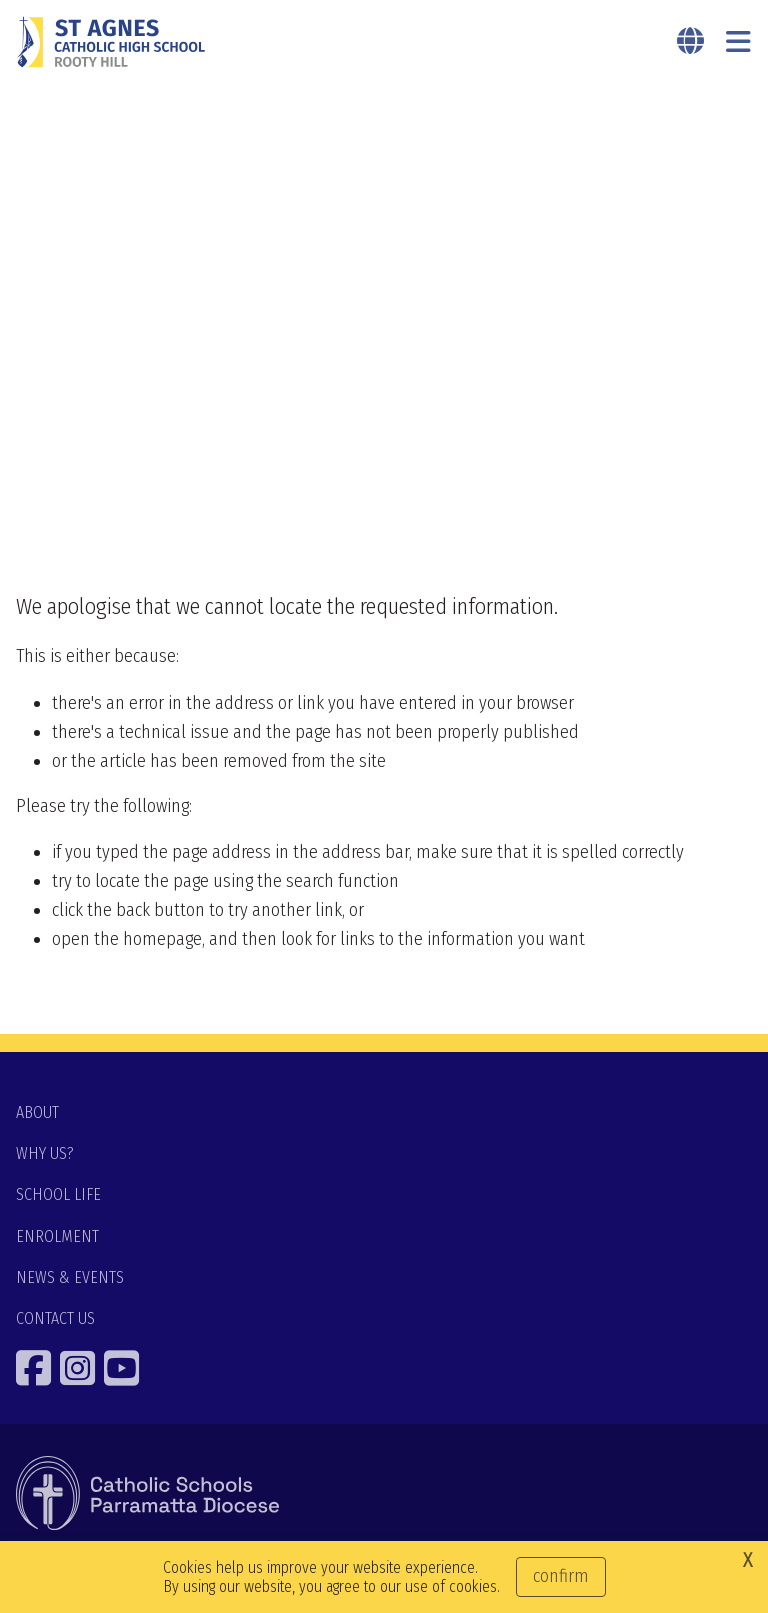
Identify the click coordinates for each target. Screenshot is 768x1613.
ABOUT (37, 1112)
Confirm (561, 1576)
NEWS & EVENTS (70, 1277)
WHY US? (45, 1153)
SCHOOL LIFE (58, 1194)
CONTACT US (55, 1318)
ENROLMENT (57, 1236)
